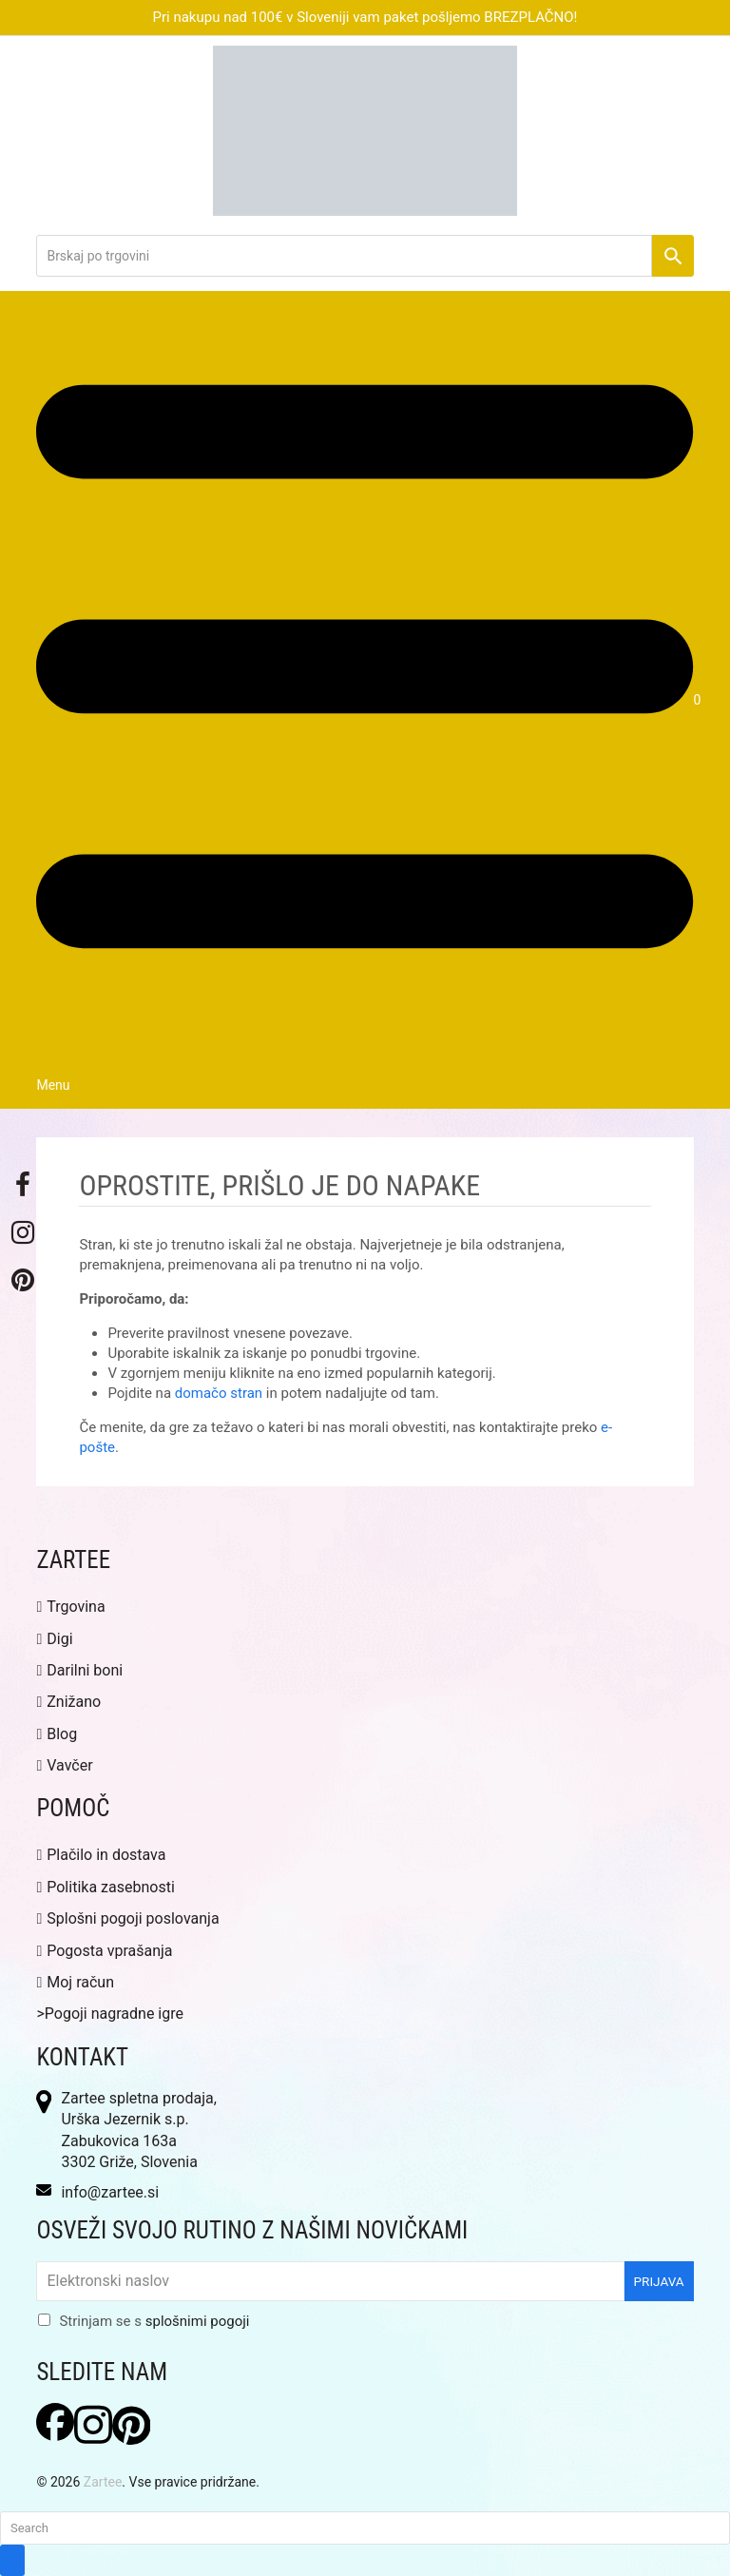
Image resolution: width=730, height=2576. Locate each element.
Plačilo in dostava (100, 1855)
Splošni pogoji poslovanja (127, 1918)
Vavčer (64, 1765)
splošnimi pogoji (197, 2321)
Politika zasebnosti (105, 1887)
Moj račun (75, 1982)
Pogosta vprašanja (104, 1951)
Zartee (103, 2481)
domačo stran (218, 1393)
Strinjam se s (154, 2321)
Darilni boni (79, 1670)
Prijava (659, 2281)
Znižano (68, 1702)
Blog (56, 1734)
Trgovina (70, 1607)
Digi (54, 1639)
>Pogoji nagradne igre (109, 2014)
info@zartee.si (110, 2192)
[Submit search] (12, 2560)
